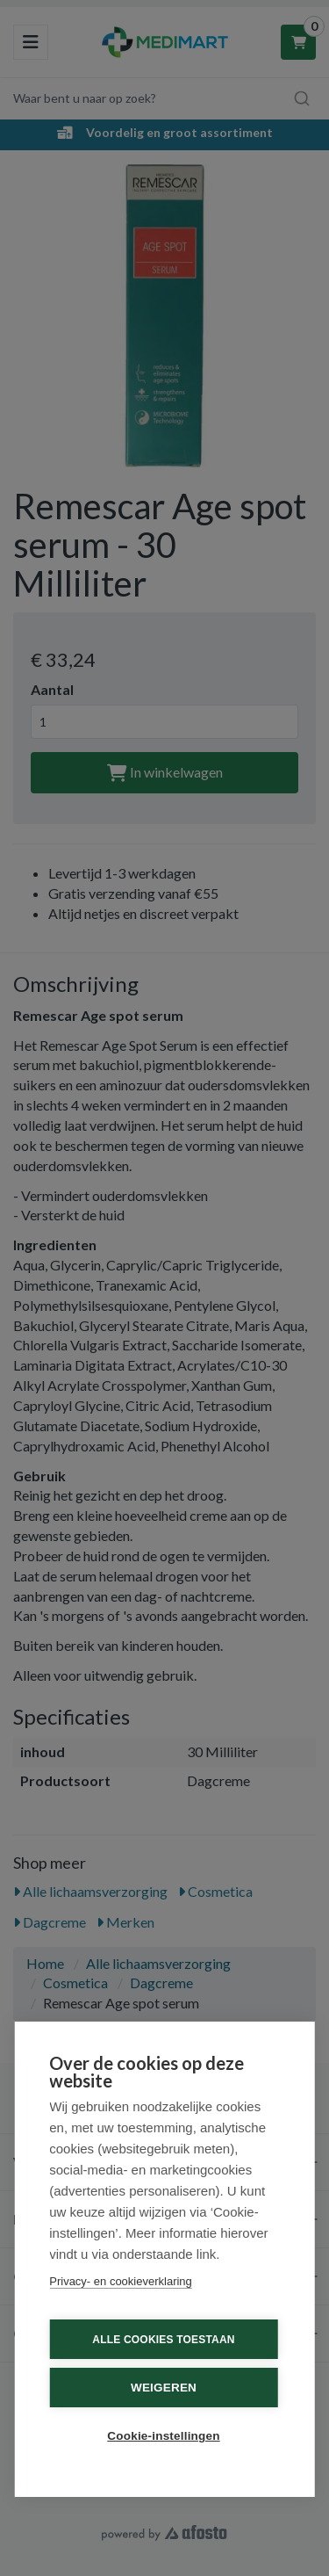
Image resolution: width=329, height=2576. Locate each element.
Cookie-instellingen (163, 2435)
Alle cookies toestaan (163, 2340)
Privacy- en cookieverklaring (120, 2281)
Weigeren (164, 2387)
